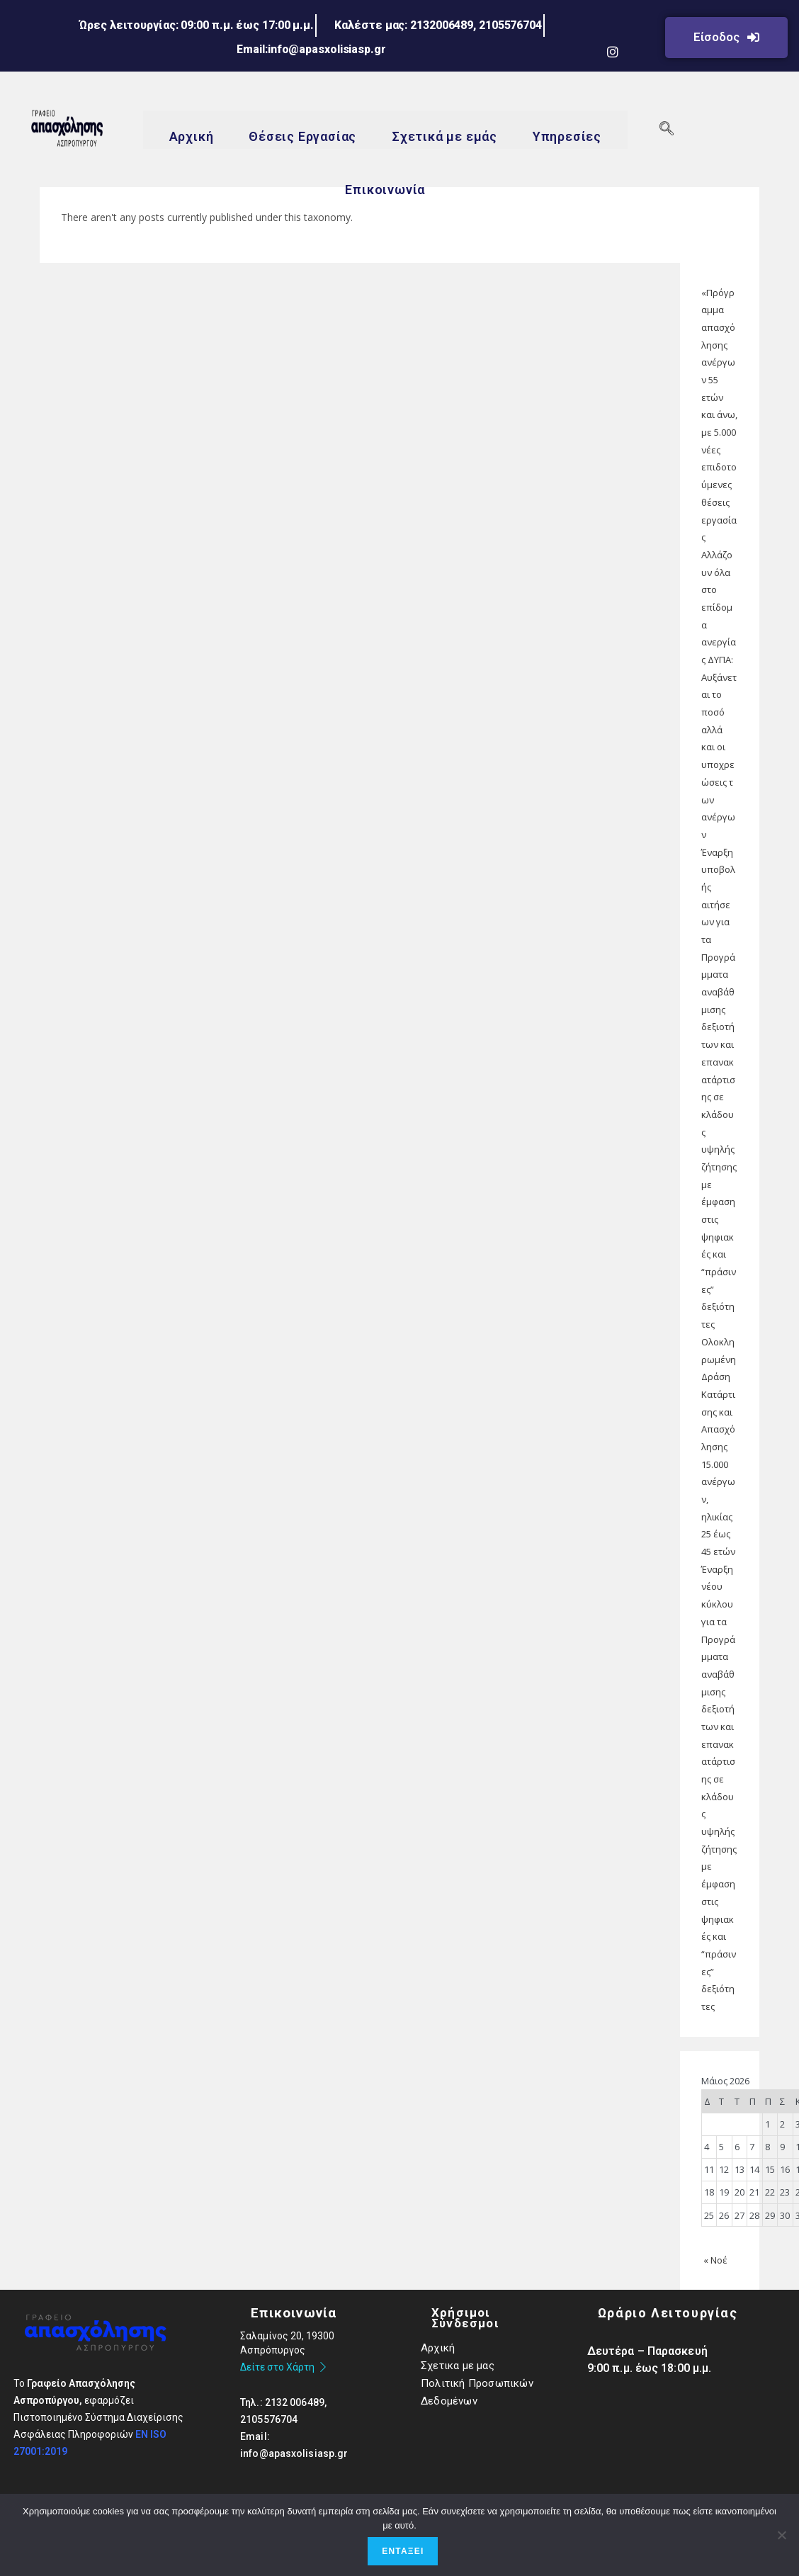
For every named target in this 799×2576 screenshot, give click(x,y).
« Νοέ (715, 2260)
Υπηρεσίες (567, 137)
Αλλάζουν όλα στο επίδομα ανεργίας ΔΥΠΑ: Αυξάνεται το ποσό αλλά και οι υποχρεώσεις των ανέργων (719, 694)
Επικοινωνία (385, 190)
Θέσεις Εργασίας (302, 137)
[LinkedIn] (631, 24)
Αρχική (191, 137)
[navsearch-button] (666, 129)
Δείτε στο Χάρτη (284, 2367)
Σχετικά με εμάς (444, 137)
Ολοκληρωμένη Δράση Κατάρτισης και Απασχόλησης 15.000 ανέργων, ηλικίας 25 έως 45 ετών (718, 1446)
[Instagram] (613, 51)
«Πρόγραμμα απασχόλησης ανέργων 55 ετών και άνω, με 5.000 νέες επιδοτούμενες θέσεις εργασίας (719, 415)
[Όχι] (781, 2535)
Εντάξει (403, 2551)
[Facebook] (594, 24)
